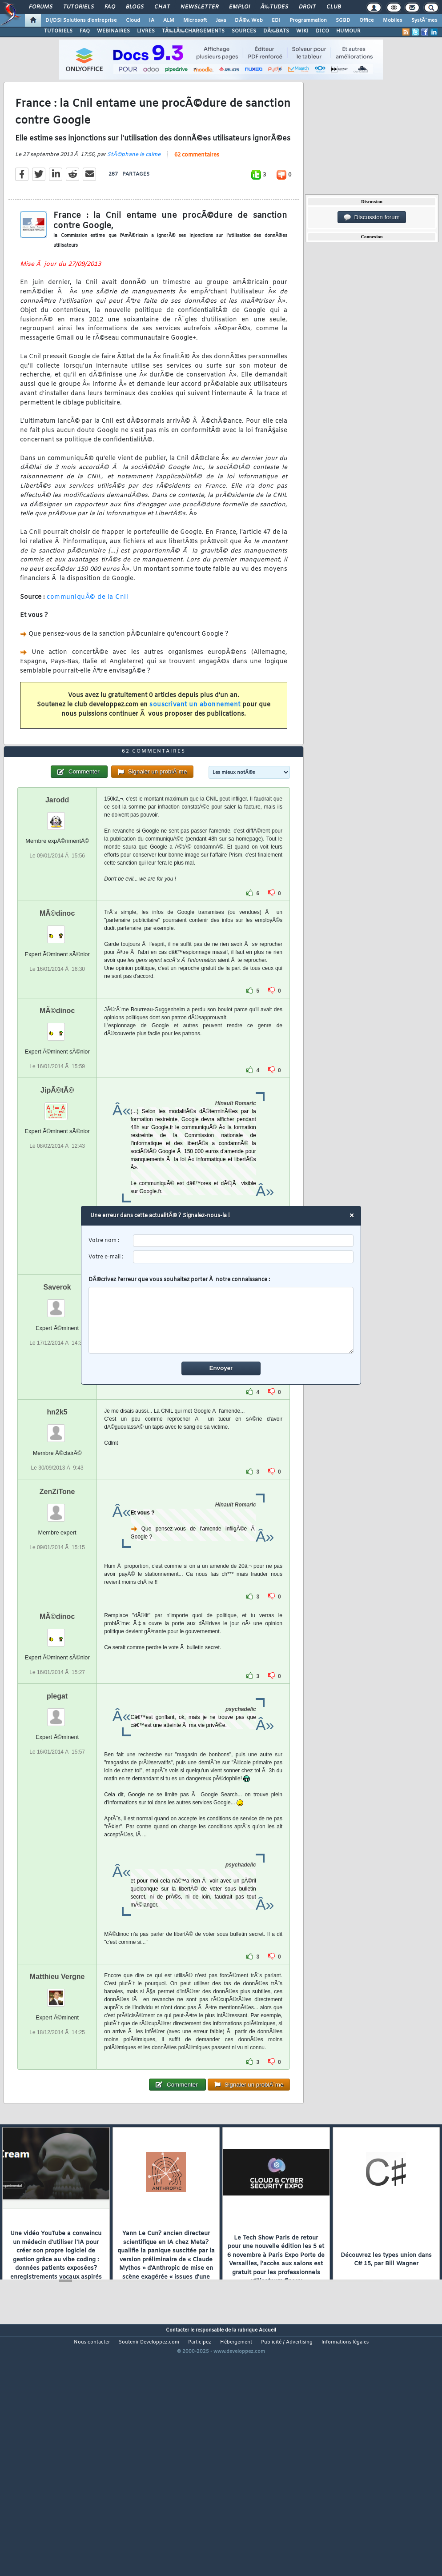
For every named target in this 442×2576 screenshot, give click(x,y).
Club (333, 7)
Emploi (239, 7)
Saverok (57, 1386)
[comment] (221, 1320)
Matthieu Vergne (57, 2075)
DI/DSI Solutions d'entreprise (81, 20)
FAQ (110, 7)
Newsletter (199, 7)
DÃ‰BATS (276, 31)
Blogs (135, 7)
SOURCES (244, 31)
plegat (57, 1795)
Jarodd (57, 898)
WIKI (302, 31)
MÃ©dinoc (57, 1011)
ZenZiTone (57, 1590)
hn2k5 (57, 1510)
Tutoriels (78, 7)
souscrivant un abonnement (195, 737)
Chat (162, 7)
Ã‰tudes (274, 7)
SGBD (343, 20)
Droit (307, 7)
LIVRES (146, 31)
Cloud (133, 20)
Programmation (308, 20)
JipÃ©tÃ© (57, 1189)
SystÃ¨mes (424, 20)
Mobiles (392, 20)
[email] (243, 1256)
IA (151, 20)
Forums (40, 7)
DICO (322, 31)
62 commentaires (196, 188)
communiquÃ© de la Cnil (87, 630)
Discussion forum (372, 217)
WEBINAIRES (113, 31)
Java (221, 20)
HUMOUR (348, 31)
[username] (243, 1240)
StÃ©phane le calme (134, 187)
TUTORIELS (58, 31)
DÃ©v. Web (249, 20)
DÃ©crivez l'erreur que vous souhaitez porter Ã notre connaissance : (221, 1315)
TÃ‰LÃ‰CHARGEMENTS (193, 31)
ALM (168, 20)
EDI (276, 20)
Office (366, 20)
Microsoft (195, 20)
